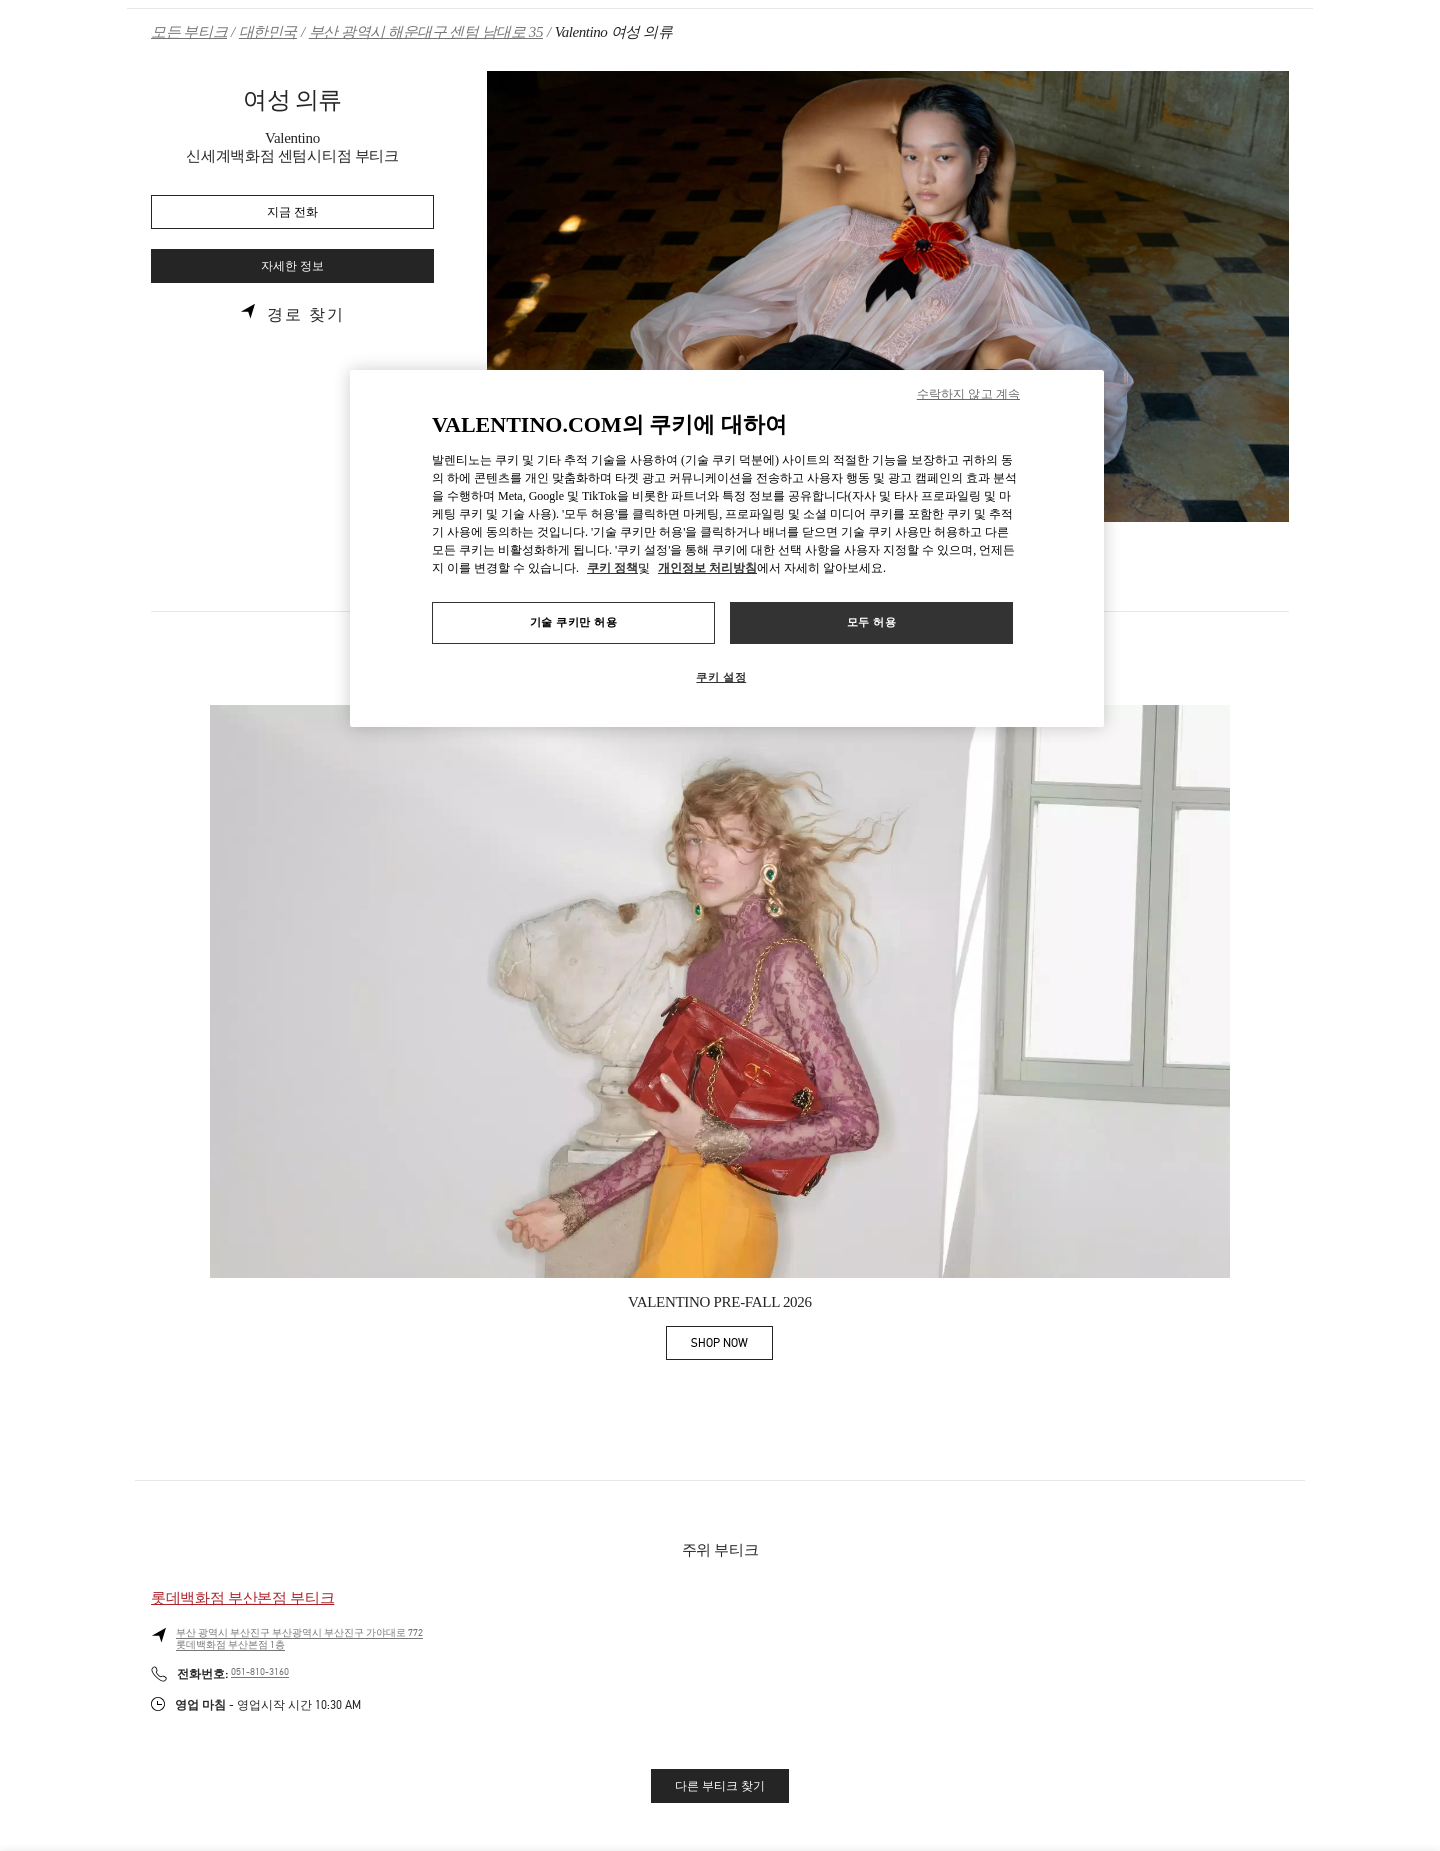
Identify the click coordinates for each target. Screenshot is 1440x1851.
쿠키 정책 (612, 568)
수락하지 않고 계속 (968, 394)
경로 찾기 (306, 315)
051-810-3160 (260, 1672)
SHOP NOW (732, 1346)
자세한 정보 (292, 266)
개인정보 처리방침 (707, 568)
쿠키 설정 (721, 677)
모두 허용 (872, 622)
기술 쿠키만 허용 (574, 622)
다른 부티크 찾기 (720, 1786)
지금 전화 (292, 212)
